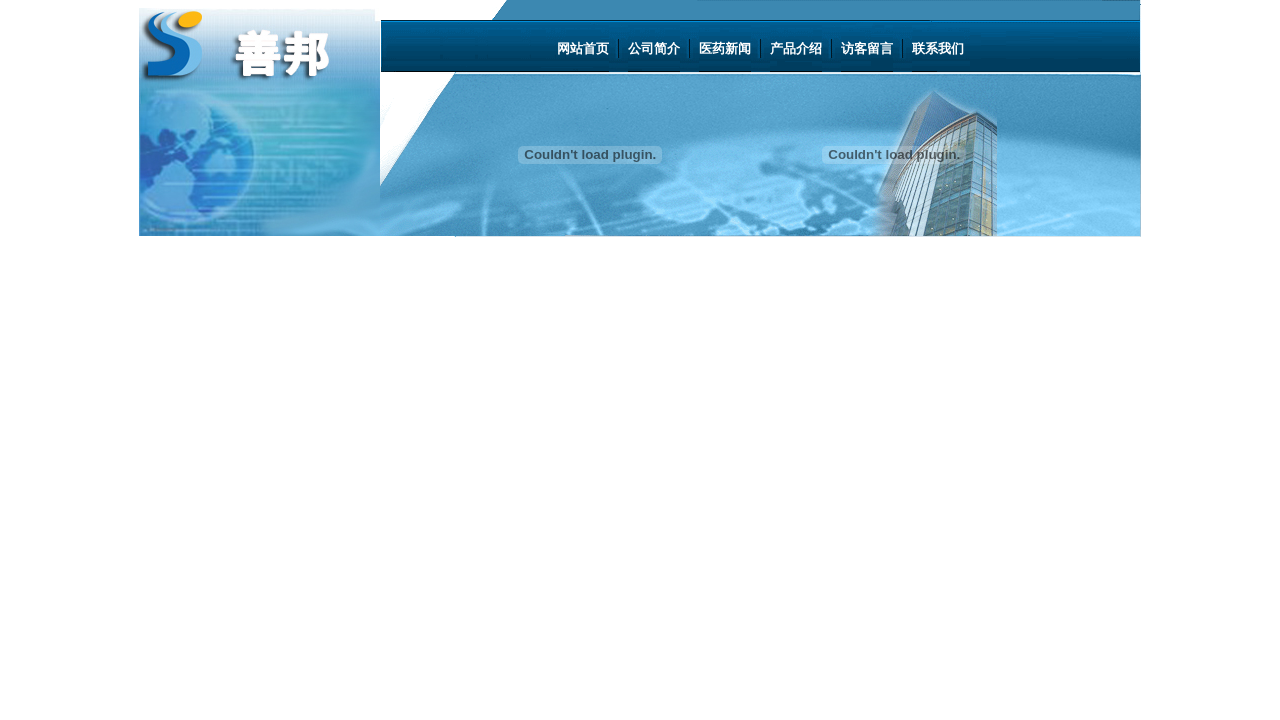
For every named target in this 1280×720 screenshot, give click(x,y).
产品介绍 (796, 48)
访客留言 (867, 48)
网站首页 (583, 48)
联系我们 (938, 48)
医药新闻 (725, 48)
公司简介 (654, 48)
